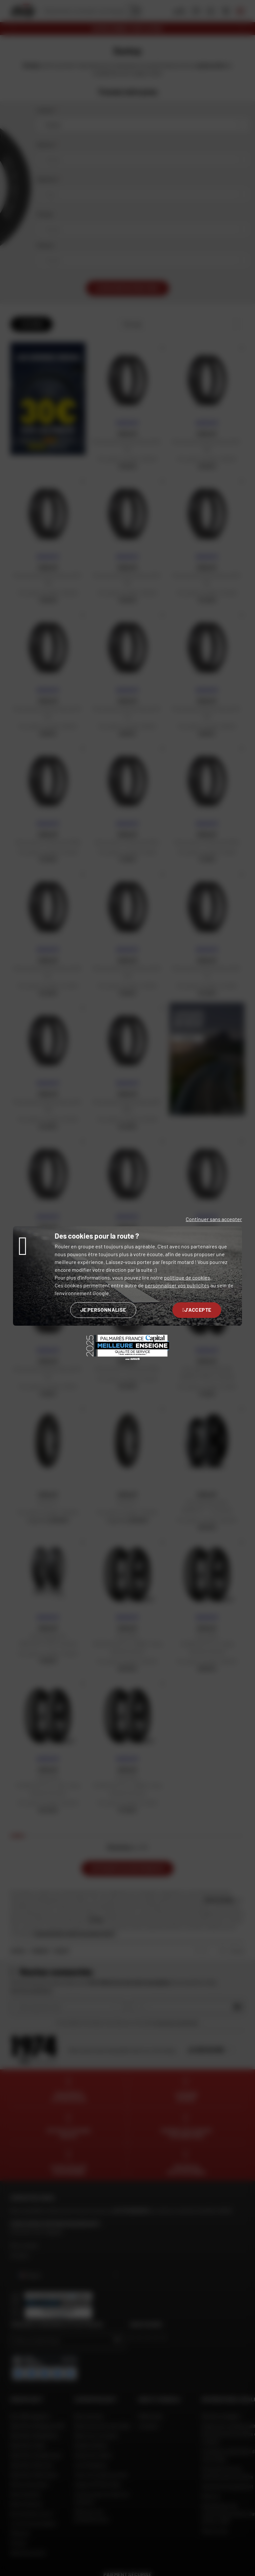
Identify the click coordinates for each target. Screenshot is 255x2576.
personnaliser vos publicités (177, 1285)
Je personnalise (103, 1310)
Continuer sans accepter (214, 1219)
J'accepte (196, 1310)
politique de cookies (187, 1277)
